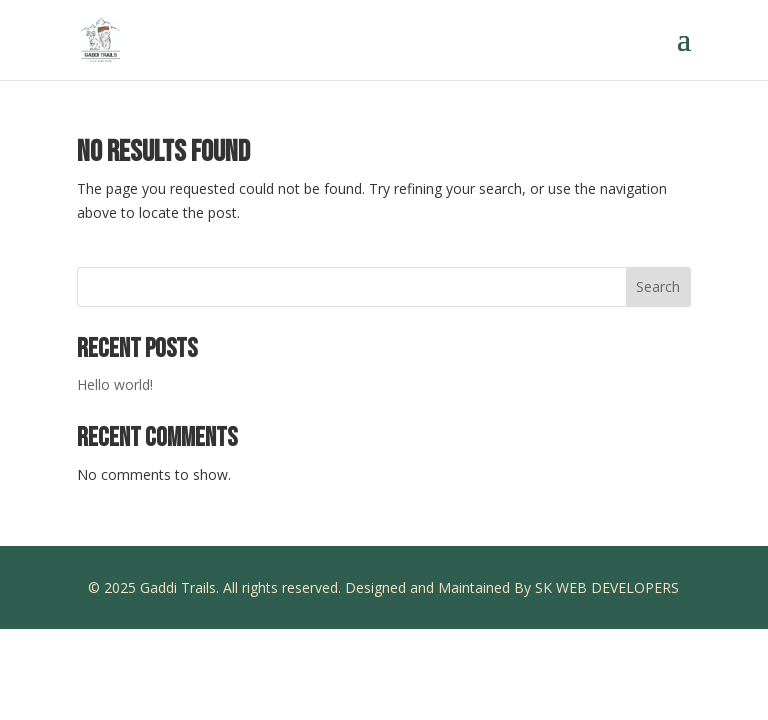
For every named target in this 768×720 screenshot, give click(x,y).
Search (658, 286)
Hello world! (115, 384)
